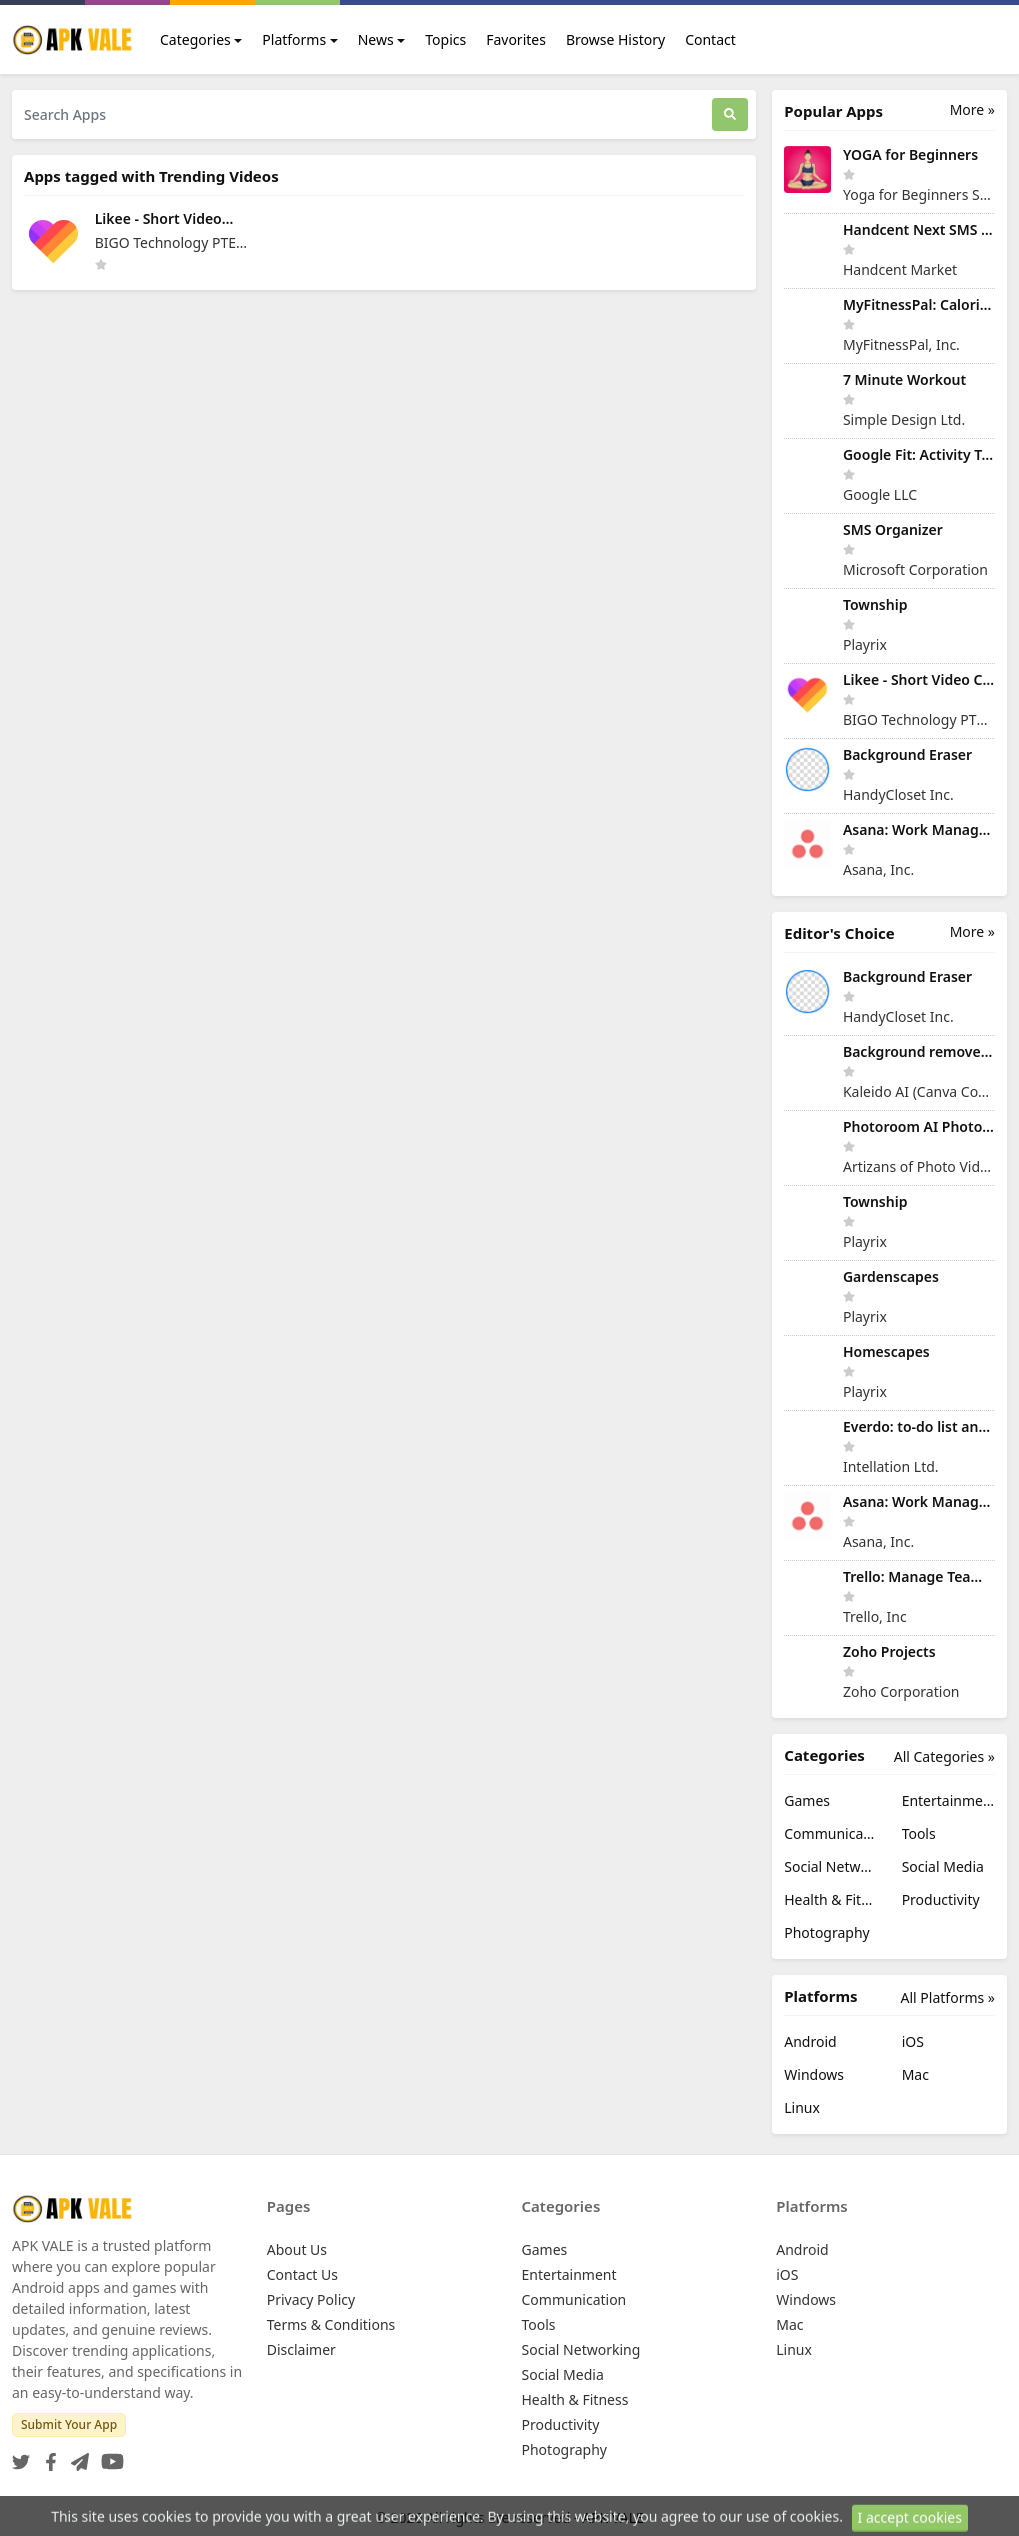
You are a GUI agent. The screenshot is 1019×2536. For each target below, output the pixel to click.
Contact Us (302, 2274)
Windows (814, 2074)
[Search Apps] (362, 114)
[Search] (730, 114)
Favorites (516, 39)
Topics (445, 39)
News (376, 39)
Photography (826, 1932)
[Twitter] (21, 2455)
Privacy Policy (311, 2299)
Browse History (615, 39)
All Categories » (944, 1756)
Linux (802, 2107)
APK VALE (613, 2517)
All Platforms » (948, 1997)
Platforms (294, 39)
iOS (913, 2041)
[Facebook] (47, 2455)
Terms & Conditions (331, 2324)
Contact (710, 39)
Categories (195, 39)
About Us (297, 2249)
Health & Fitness (830, 1899)
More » (972, 109)
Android (810, 2041)
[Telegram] (76, 2455)
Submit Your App (69, 2424)
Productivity (941, 1899)
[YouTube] (108, 2455)
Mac (915, 2074)
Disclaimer (301, 2349)
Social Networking (830, 1866)
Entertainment (948, 1800)
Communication (830, 1833)
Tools (919, 1833)
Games (807, 1800)
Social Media (943, 1866)
